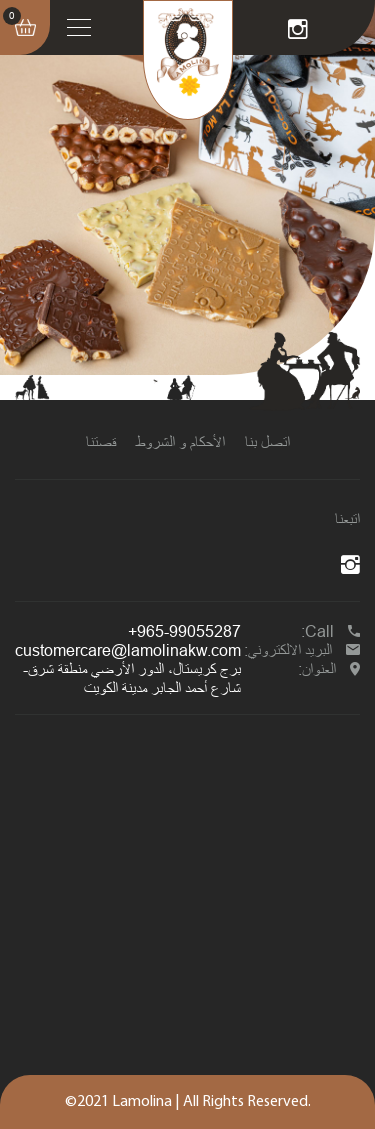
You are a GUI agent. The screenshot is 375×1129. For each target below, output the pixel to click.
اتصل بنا (267, 442)
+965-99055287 (184, 631)
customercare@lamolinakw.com (128, 650)
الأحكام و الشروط (180, 442)
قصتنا (101, 442)
